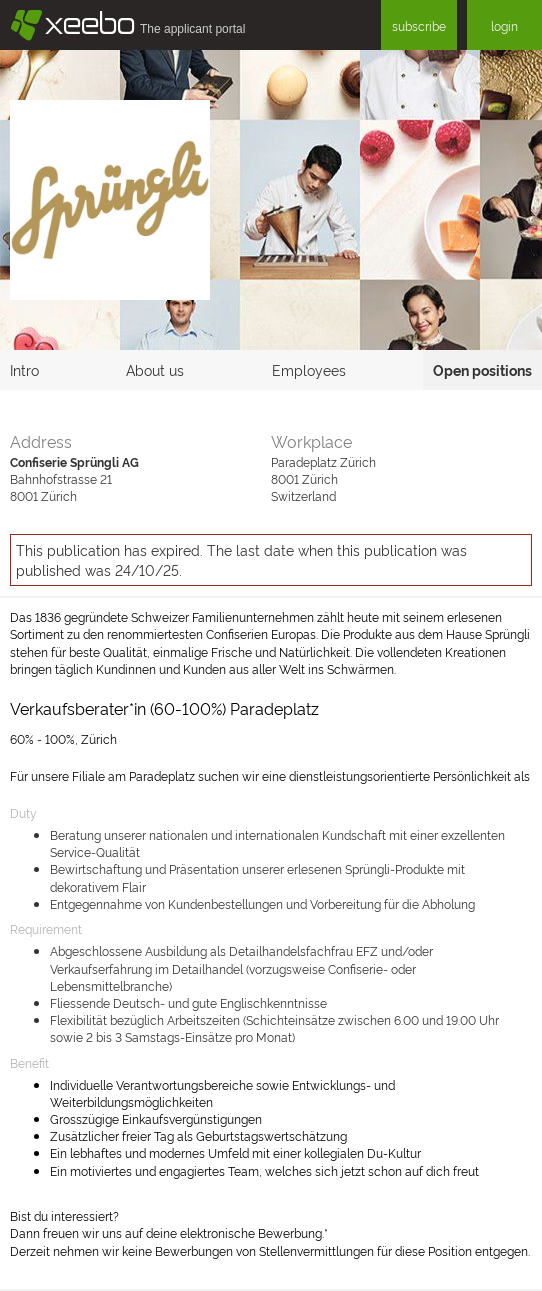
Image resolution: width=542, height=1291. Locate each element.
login (504, 25)
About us (155, 369)
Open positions (482, 369)
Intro (24, 369)
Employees (309, 369)
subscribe (419, 25)
